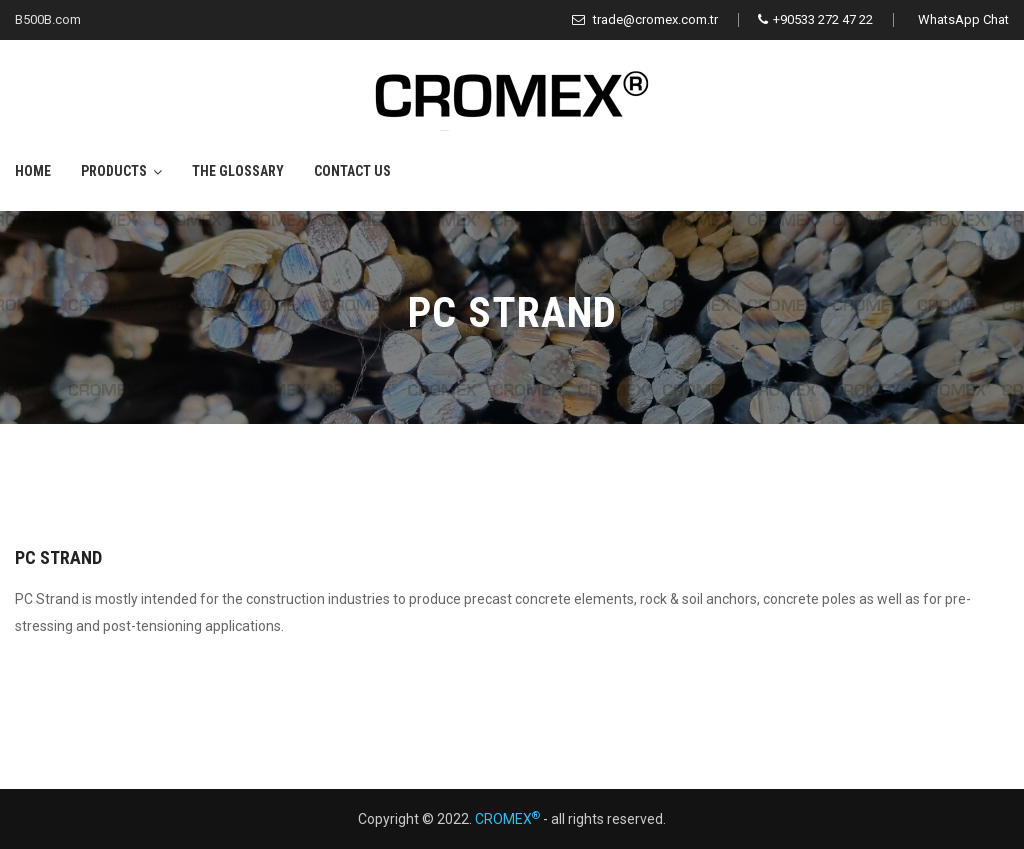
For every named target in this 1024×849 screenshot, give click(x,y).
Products (114, 171)
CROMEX (507, 819)
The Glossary (238, 171)
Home (33, 171)
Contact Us (352, 171)
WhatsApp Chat (963, 19)
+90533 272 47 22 (815, 19)
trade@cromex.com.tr (645, 19)
